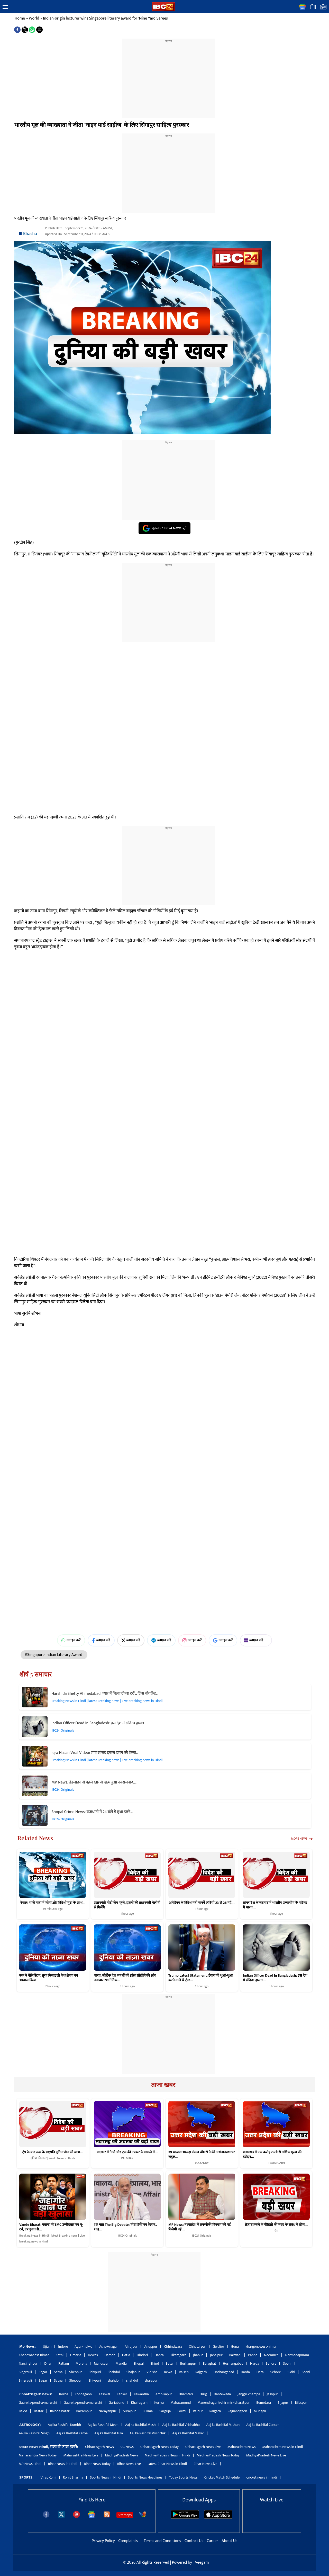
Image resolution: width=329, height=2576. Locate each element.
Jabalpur (216, 2355)
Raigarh (215, 2411)
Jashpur (272, 2394)
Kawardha (141, 2394)
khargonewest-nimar (261, 2346)
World (34, 18)
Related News (35, 1838)
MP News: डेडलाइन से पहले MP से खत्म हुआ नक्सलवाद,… (93, 1782)
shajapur (151, 2380)
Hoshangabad (233, 2363)
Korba (63, 2394)
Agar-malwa (84, 2346)
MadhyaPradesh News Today (218, 2455)
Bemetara (263, 2403)
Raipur (198, 2411)
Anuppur (150, 2346)
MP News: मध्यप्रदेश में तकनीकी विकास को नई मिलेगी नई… (199, 2227)
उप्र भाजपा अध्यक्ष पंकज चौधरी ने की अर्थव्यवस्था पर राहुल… (201, 2154)
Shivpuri (95, 2372)
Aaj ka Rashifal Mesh (140, 2425)
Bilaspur (301, 2403)
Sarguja (165, 2411)
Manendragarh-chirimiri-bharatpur (223, 2403)
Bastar (38, 2411)
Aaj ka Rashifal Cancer (262, 2425)
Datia (126, 2355)
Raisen (184, 2372)
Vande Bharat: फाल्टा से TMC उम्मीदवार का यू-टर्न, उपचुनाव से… (51, 2227)
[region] (168, 75)
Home (20, 18)
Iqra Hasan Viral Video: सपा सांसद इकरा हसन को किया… (95, 1753)
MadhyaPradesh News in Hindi (167, 2455)
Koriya (159, 2403)
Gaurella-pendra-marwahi (38, 2403)
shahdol (114, 2380)
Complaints (128, 2540)
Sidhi (291, 2372)
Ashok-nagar (108, 2346)
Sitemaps (125, 2515)
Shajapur (133, 2372)
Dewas (93, 2355)
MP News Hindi (30, 2464)
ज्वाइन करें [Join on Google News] (223, 1640)
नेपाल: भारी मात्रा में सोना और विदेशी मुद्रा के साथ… (53, 1903)
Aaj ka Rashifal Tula (108, 2433)
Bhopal (138, 2363)
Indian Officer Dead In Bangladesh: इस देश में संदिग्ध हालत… (99, 1723)
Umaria (75, 2355)
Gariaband (116, 2403)
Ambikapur (164, 2394)
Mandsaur (101, 2363)
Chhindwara (173, 2346)
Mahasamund (180, 2403)
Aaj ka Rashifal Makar (188, 2433)
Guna (235, 2346)
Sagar (43, 2372)
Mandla (121, 2363)
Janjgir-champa (248, 2394)
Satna (58, 2372)
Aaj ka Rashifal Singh (34, 2433)
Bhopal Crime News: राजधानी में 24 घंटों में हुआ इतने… (92, 1812)
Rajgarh (201, 2372)
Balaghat (209, 2363)
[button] (5, 7)
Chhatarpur (197, 2346)
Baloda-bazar (60, 2411)
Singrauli (25, 2372)
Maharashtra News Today (38, 2455)
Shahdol (114, 2372)
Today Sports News (183, 2477)
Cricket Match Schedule (222, 2477)
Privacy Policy (104, 2540)
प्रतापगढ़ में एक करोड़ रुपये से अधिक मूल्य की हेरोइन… (272, 2154)
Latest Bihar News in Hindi (167, 2464)
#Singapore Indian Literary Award (54, 1654)
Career (212, 2540)
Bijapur (283, 2403)
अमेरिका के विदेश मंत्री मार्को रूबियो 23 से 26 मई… (201, 1903)
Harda (254, 2363)
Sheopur (75, 2372)
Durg (203, 2394)
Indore (63, 2346)
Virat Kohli (48, 2477)
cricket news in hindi (261, 2477)
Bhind (154, 2363)
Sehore (271, 2363)
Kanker (122, 2394)
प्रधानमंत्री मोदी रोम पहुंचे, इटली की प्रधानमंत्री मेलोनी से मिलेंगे (127, 1905)
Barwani (235, 2355)
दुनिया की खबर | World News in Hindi (53, 2158)
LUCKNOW (202, 2162)
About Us (229, 2540)
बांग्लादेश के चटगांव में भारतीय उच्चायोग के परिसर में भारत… (275, 1905)
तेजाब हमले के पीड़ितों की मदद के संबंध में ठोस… (276, 2224)
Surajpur (129, 2411)
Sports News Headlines (145, 2477)
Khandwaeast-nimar (34, 2355)
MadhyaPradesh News (121, 2455)
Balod (23, 2411)
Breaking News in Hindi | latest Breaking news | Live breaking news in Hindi (107, 1701)
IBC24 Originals (62, 1730)
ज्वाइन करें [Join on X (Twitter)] (131, 1640)
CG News (127, 2447)
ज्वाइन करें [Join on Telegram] (161, 1640)
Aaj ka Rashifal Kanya (72, 2433)
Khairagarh (139, 2403)
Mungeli (260, 2411)
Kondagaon (83, 2394)
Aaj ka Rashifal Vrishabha (180, 2425)
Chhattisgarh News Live (203, 2447)
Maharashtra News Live (80, 2455)
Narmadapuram (297, 2355)
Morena (81, 2363)
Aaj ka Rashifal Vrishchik (148, 2433)
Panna (252, 2355)
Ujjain (47, 2346)
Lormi (181, 2411)
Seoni (287, 2363)
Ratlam (63, 2363)
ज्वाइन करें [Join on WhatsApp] (71, 1640)
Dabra (159, 2355)
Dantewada (222, 2394)
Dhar (48, 2363)
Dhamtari (186, 2394)
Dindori (142, 2355)
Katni (59, 2355)
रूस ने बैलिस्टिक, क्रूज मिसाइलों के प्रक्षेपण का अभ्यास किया (48, 1977)
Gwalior (218, 2346)
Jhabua (198, 2355)
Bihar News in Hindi (62, 2464)
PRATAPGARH (276, 2162)
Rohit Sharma (73, 2477)
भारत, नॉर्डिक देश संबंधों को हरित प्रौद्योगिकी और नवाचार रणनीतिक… (125, 1977)
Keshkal (104, 2394)
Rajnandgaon (237, 2411)
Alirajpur (131, 2346)
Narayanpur (107, 2411)
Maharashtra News (241, 2447)
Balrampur (84, 2411)
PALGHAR (127, 2158)
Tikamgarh (178, 2355)
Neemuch (271, 2355)
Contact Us (194, 2540)
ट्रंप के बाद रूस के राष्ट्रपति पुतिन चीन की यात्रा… (52, 2152)
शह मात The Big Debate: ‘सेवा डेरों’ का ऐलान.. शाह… (125, 2227)
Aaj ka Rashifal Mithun (223, 2425)
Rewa (168, 2372)
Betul (169, 2363)
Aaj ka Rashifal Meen (103, 2425)
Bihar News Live (129, 2464)
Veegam (202, 2562)
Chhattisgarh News (99, 2447)
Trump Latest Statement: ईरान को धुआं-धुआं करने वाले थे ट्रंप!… (200, 1977)
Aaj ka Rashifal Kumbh (64, 2425)
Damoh (109, 2355)
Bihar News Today (97, 2464)
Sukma (148, 2411)
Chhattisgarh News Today (159, 2447)
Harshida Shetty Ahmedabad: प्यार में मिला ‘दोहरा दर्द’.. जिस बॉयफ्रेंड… (104, 1694)
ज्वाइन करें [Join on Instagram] (192, 1640)
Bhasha (30, 234)
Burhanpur (188, 2363)
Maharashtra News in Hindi (282, 2447)
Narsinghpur (28, 2363)
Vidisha (152, 2372)
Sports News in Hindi (105, 2477)
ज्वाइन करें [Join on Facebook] (101, 1640)
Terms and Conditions (163, 2540)
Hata (260, 2372)
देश (276, 2230)
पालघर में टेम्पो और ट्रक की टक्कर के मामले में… (127, 2152)
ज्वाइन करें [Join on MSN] (256, 1640)
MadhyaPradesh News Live (266, 2455)
